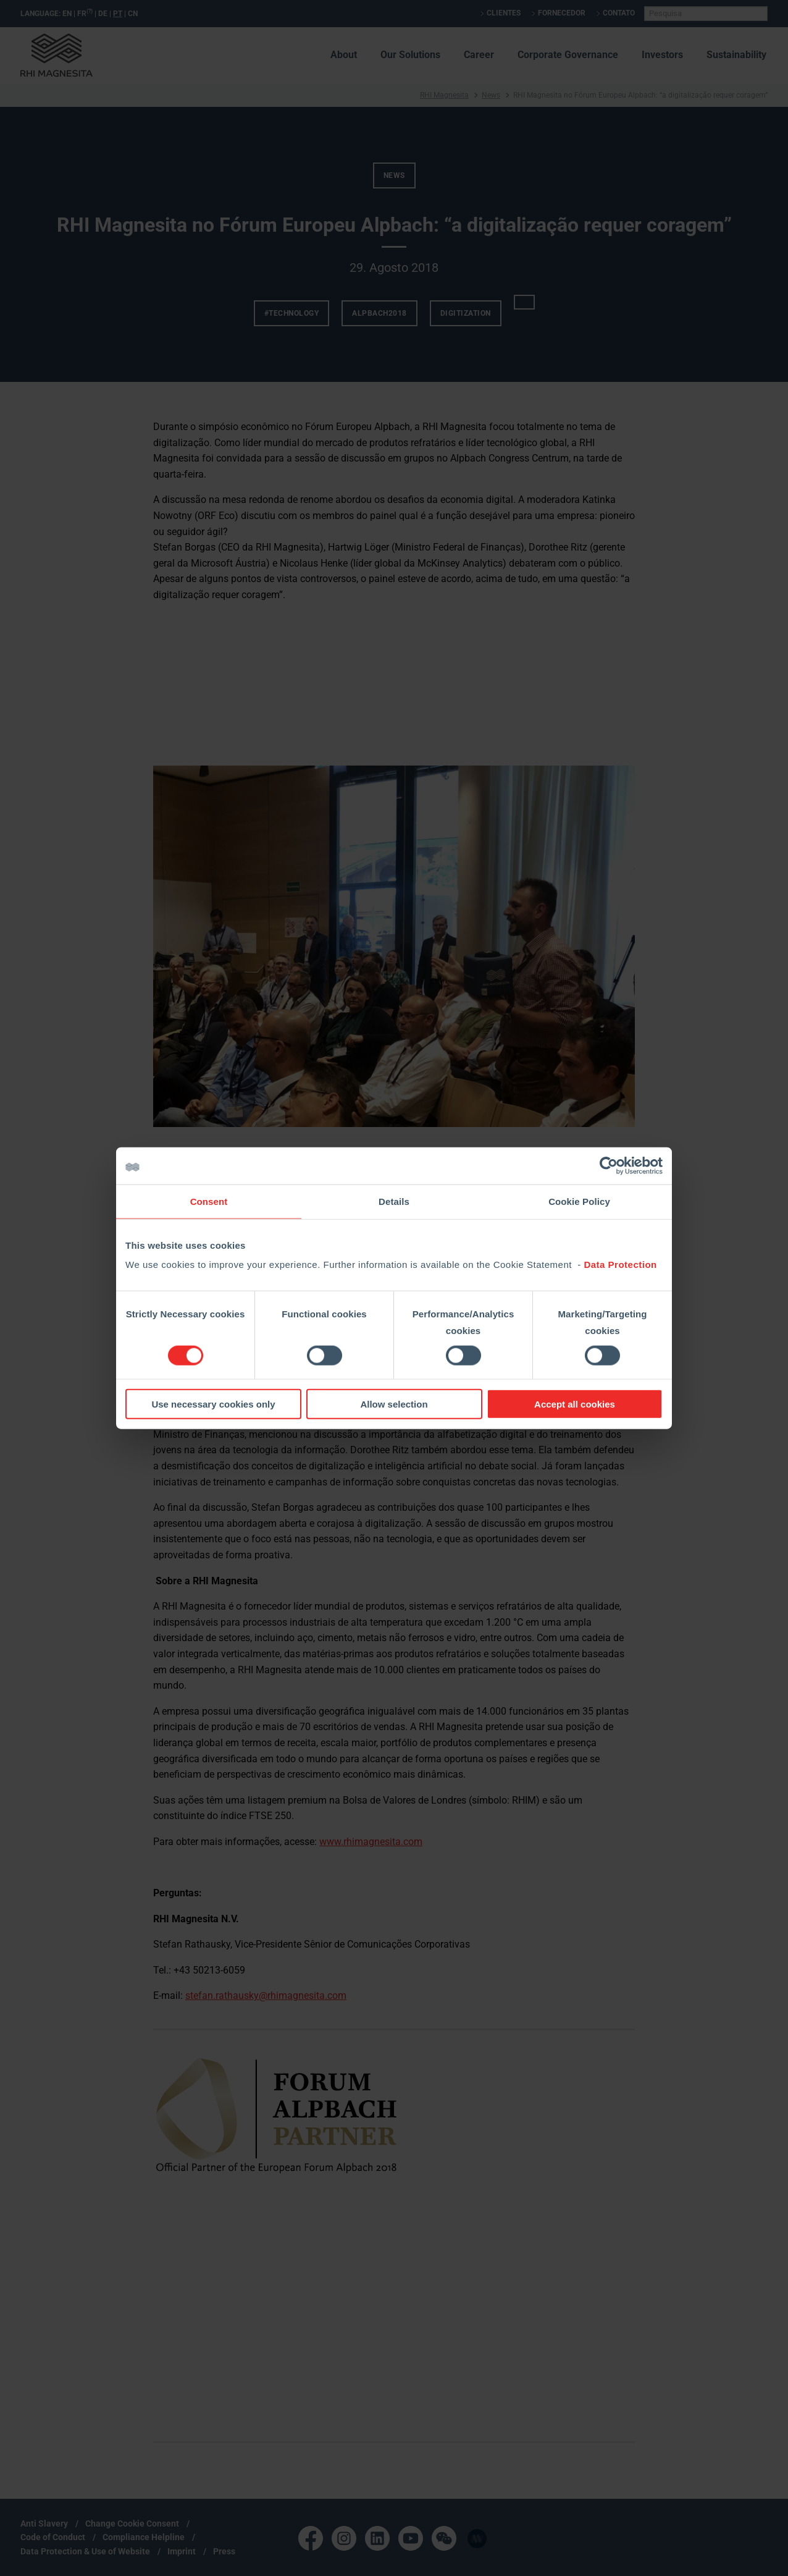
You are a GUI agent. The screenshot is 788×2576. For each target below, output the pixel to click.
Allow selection (393, 1404)
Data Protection (620, 1264)
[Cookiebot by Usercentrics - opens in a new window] (609, 1165)
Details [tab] (394, 1201)
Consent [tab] (209, 1201)
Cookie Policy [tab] (579, 1201)
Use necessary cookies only (213, 1404)
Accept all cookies (574, 1404)
